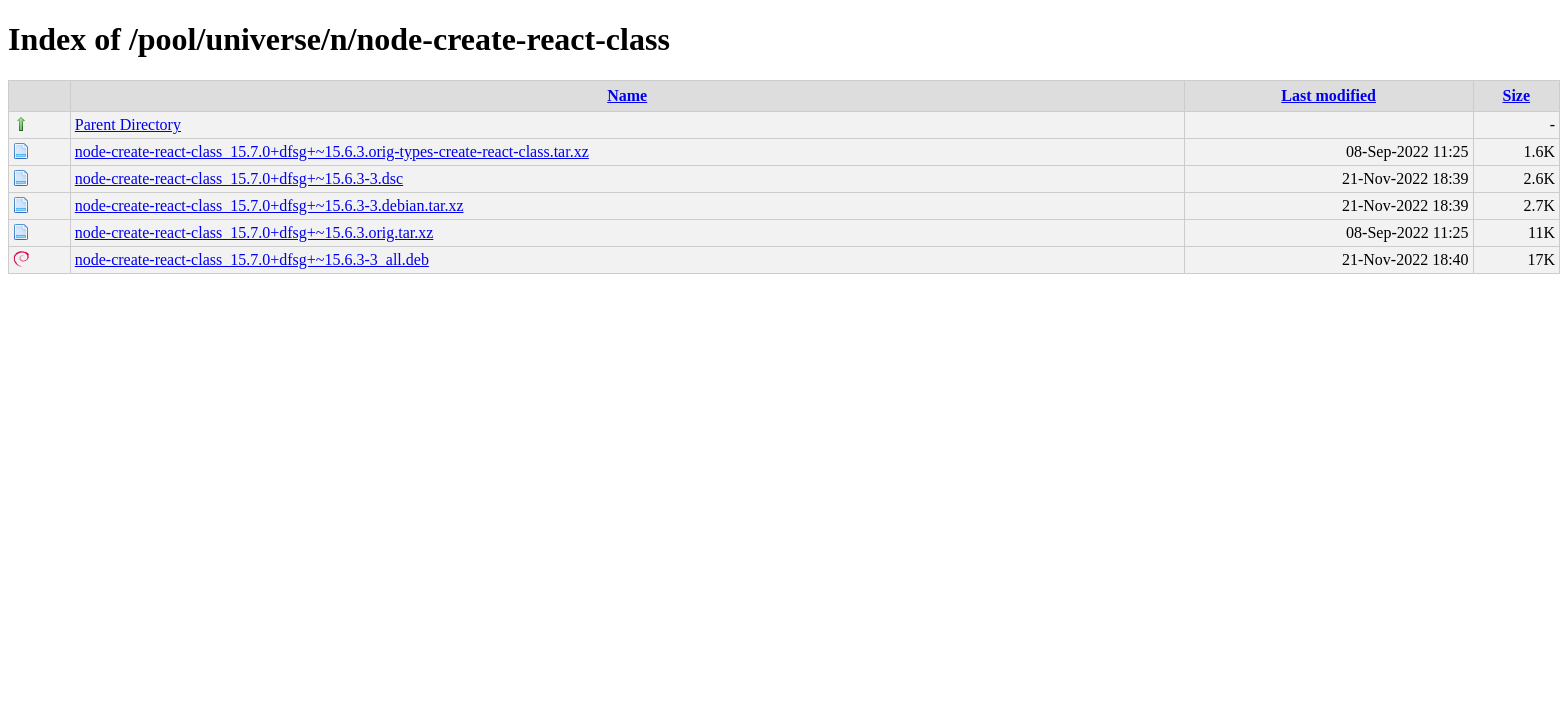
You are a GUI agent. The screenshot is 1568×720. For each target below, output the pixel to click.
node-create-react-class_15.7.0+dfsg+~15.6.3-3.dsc (239, 178)
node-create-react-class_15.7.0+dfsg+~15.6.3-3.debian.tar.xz (269, 205)
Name (627, 95)
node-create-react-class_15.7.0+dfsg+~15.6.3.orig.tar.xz (254, 232)
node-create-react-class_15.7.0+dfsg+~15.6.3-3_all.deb (252, 259)
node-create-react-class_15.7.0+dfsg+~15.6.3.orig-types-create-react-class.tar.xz (332, 151)
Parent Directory (128, 124)
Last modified (1328, 95)
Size (1517, 95)
